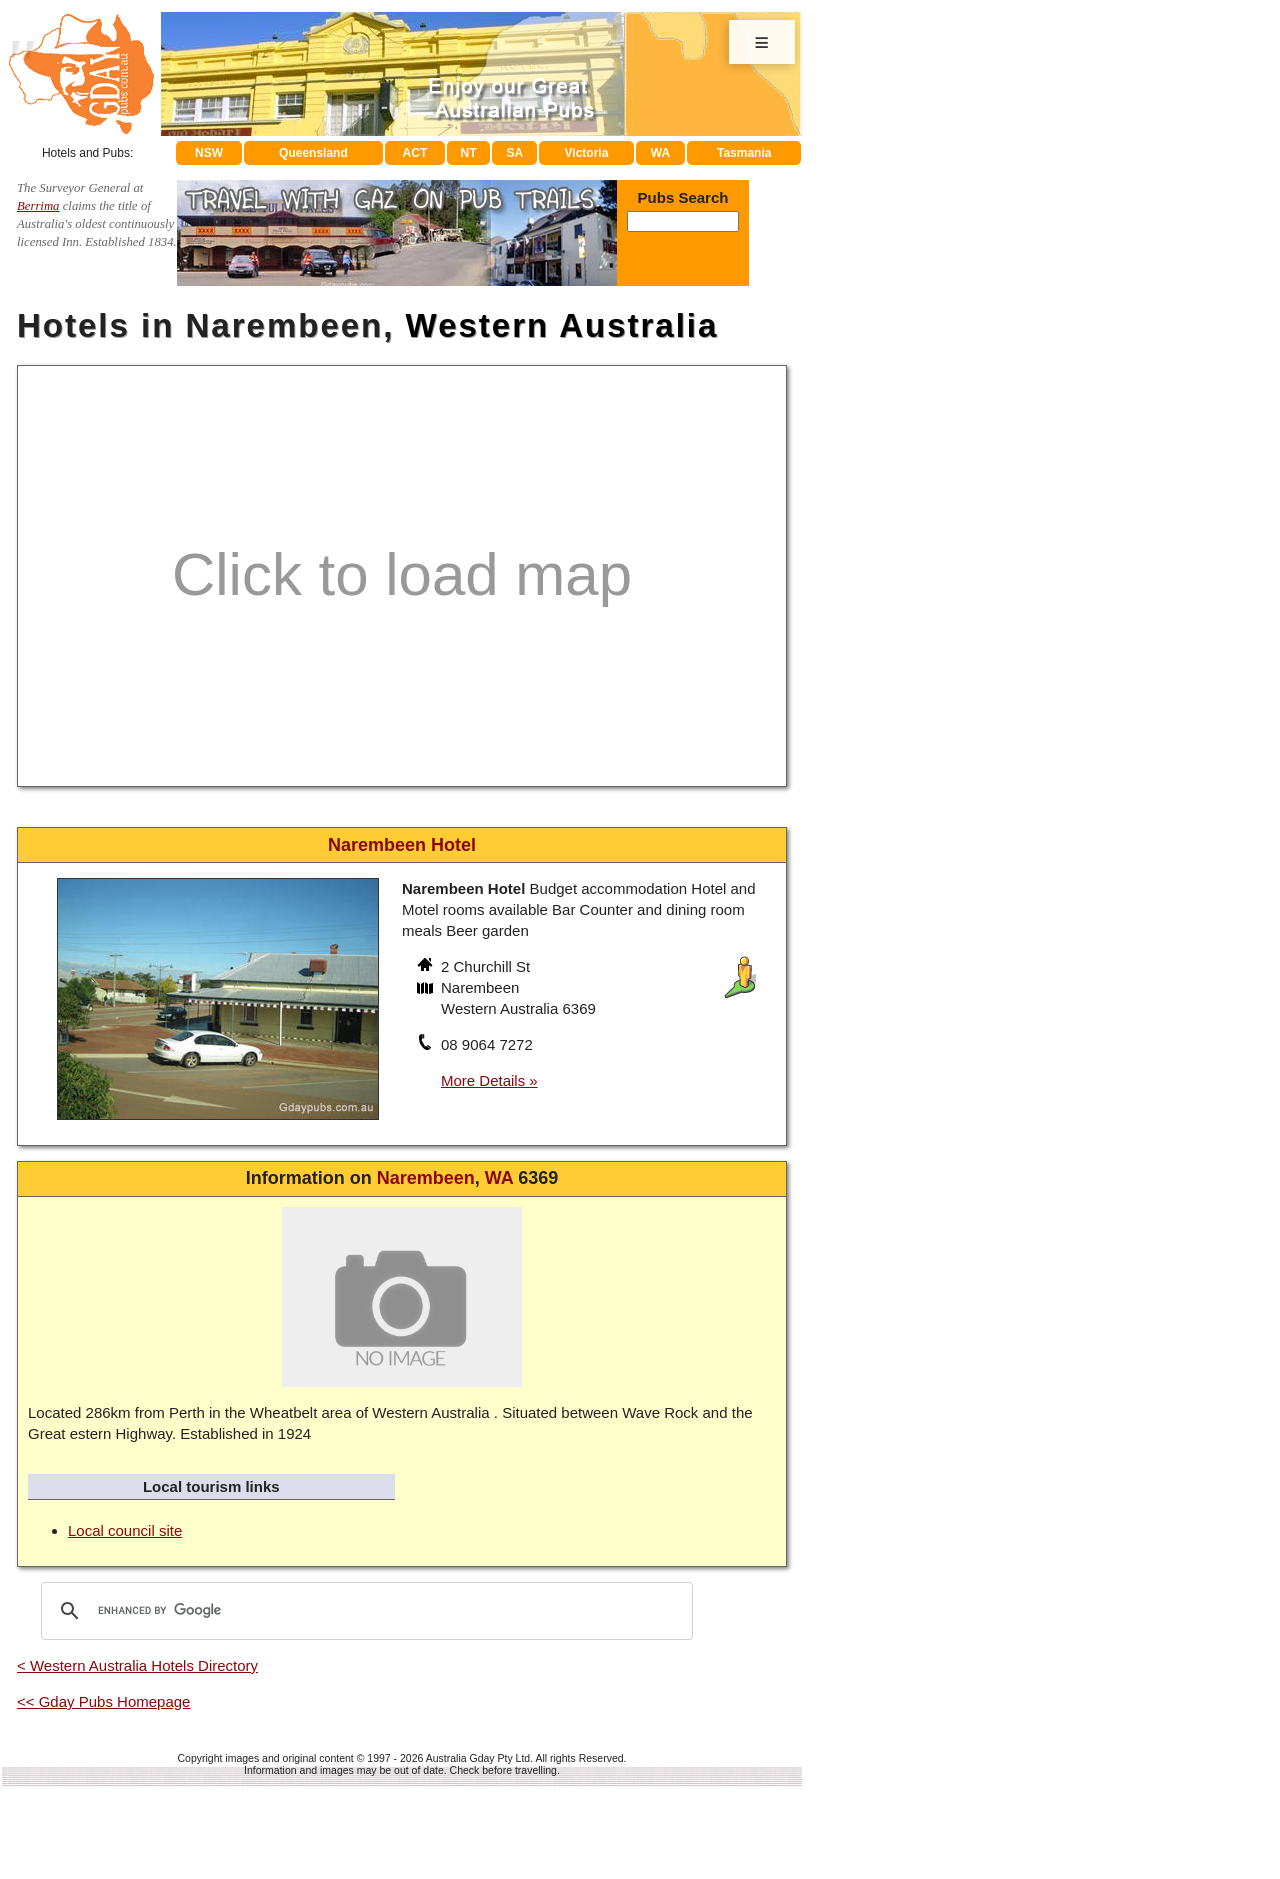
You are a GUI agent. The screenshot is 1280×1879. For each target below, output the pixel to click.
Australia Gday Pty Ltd (478, 1758)
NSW (209, 153)
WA (660, 153)
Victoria (587, 153)
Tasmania (744, 153)
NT (468, 153)
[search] (364, 1611)
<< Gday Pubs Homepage (103, 1701)
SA (515, 153)
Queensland (313, 153)
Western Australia (562, 325)
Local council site (125, 1530)
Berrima (38, 206)
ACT (415, 153)
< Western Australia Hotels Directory (137, 1665)
